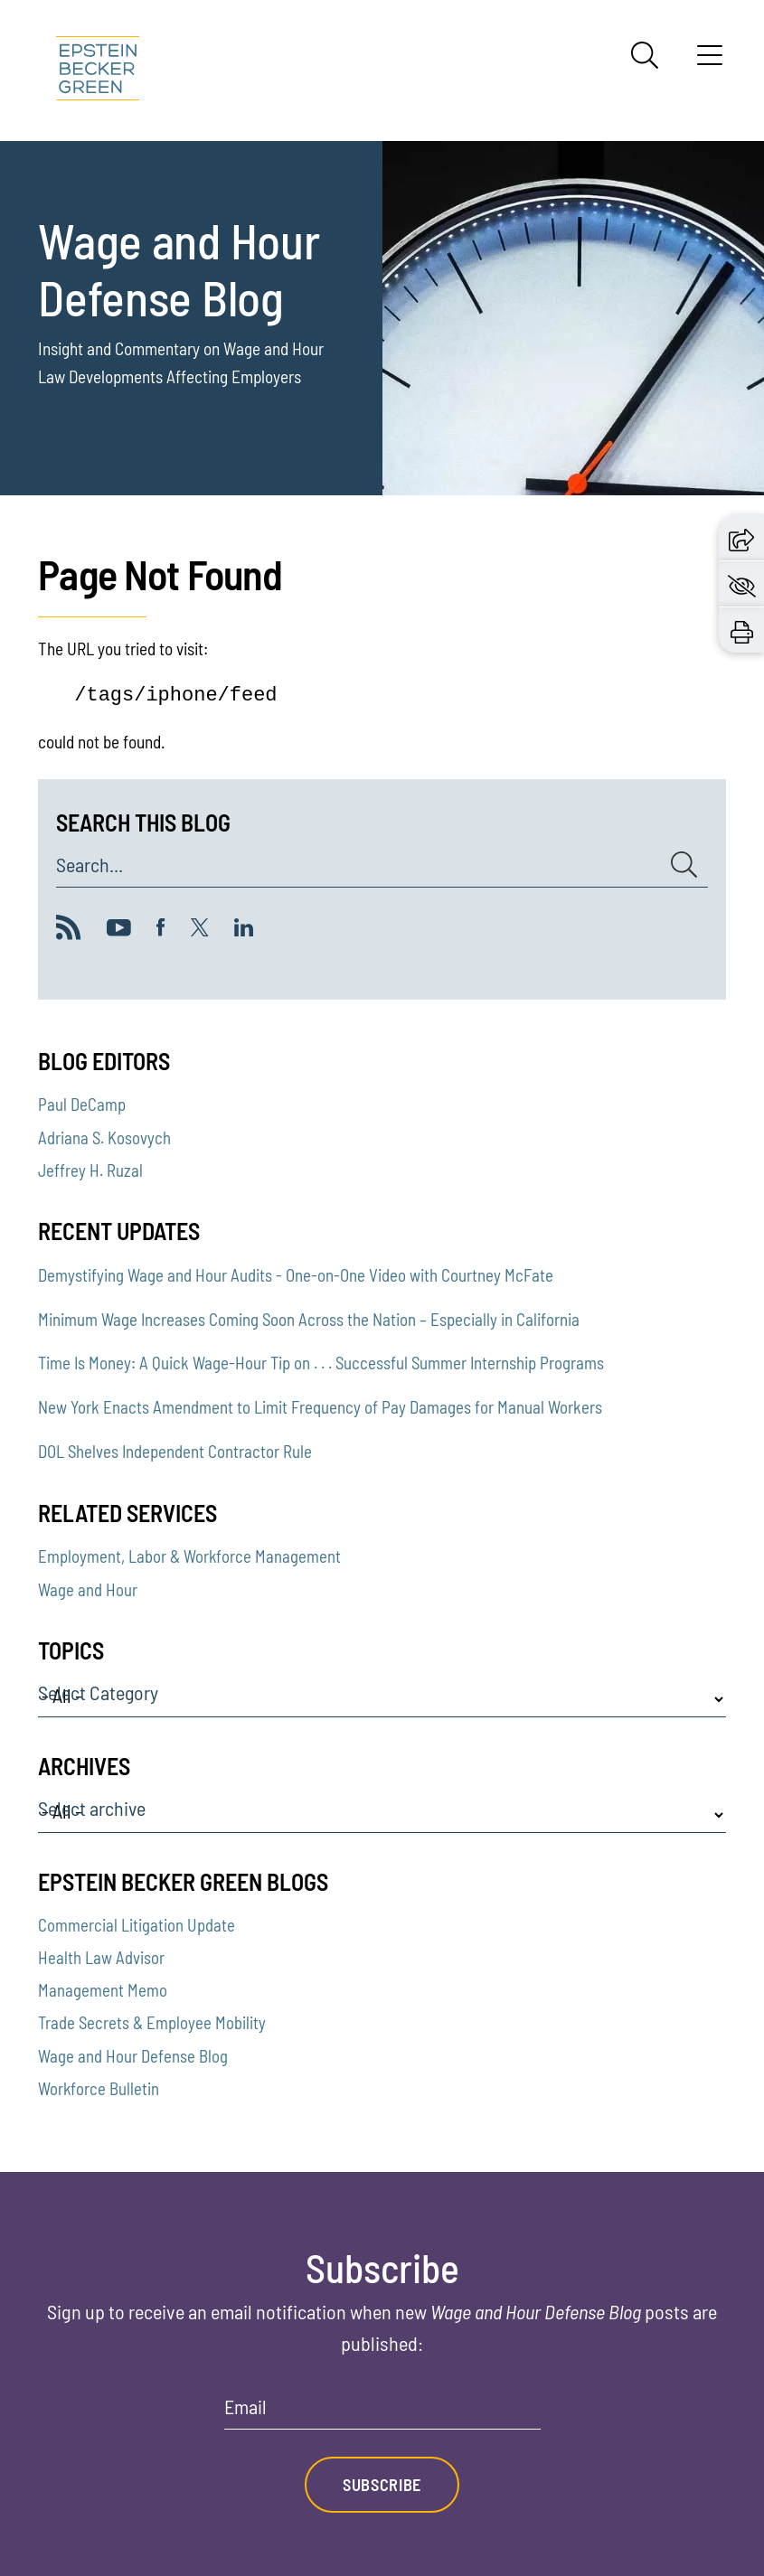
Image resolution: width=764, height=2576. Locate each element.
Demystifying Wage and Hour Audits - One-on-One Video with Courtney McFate (295, 1274)
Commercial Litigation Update (136, 1924)
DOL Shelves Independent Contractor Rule (175, 1451)
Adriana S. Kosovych (104, 1137)
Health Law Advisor (101, 1957)
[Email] (382, 2413)
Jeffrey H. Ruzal (90, 1170)
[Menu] (709, 61)
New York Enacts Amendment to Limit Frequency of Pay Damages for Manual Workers (320, 1406)
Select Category (98, 1693)
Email (245, 2407)
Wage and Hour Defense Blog (133, 2055)
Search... (89, 865)
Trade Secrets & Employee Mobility (152, 2022)
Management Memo (102, 1989)
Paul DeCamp (82, 1104)
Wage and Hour (87, 1589)
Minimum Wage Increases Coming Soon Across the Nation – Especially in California (309, 1319)
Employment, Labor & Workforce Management (189, 1556)
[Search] (644, 55)
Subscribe (382, 2485)
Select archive (92, 1808)
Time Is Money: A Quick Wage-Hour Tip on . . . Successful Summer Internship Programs (321, 1362)
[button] (741, 537)
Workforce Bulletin (98, 2088)
